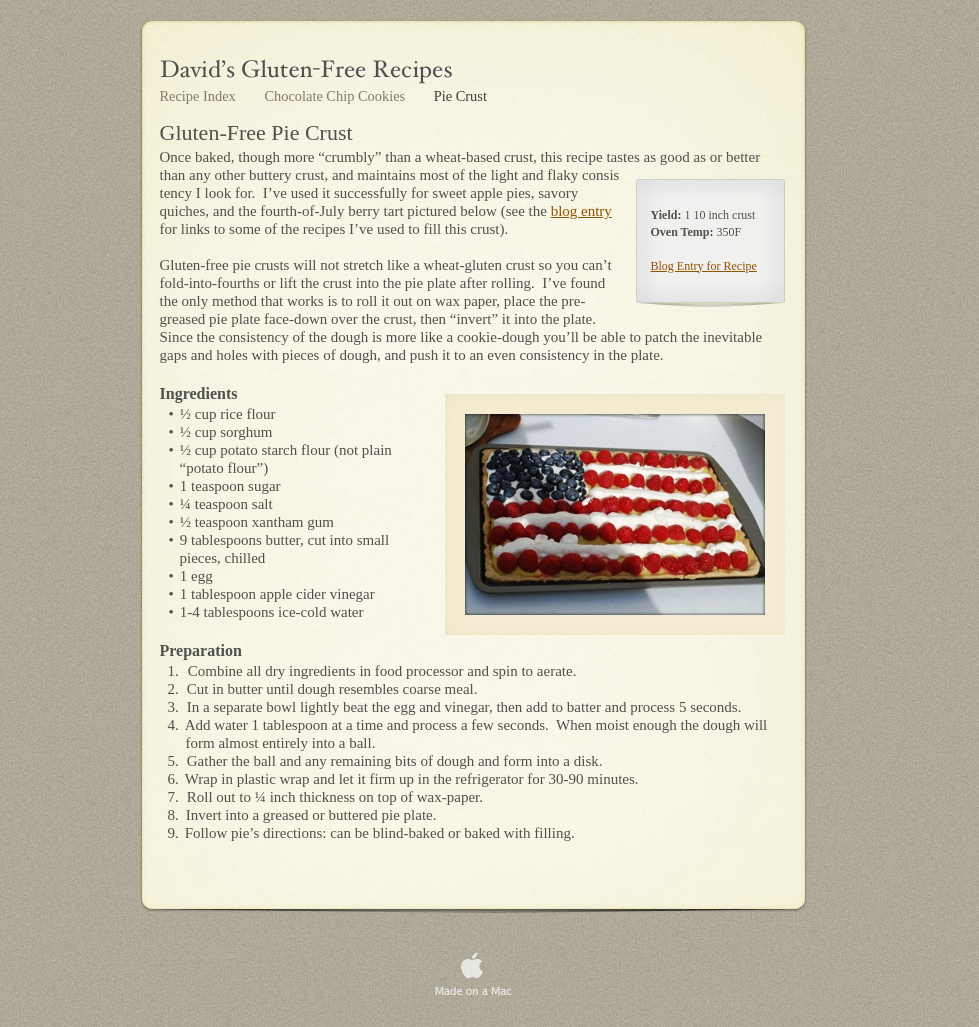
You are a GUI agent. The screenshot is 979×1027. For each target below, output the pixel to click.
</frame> (740, 954)
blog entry (581, 211)
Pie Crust (460, 96)
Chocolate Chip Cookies (336, 96)
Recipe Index (200, 96)
